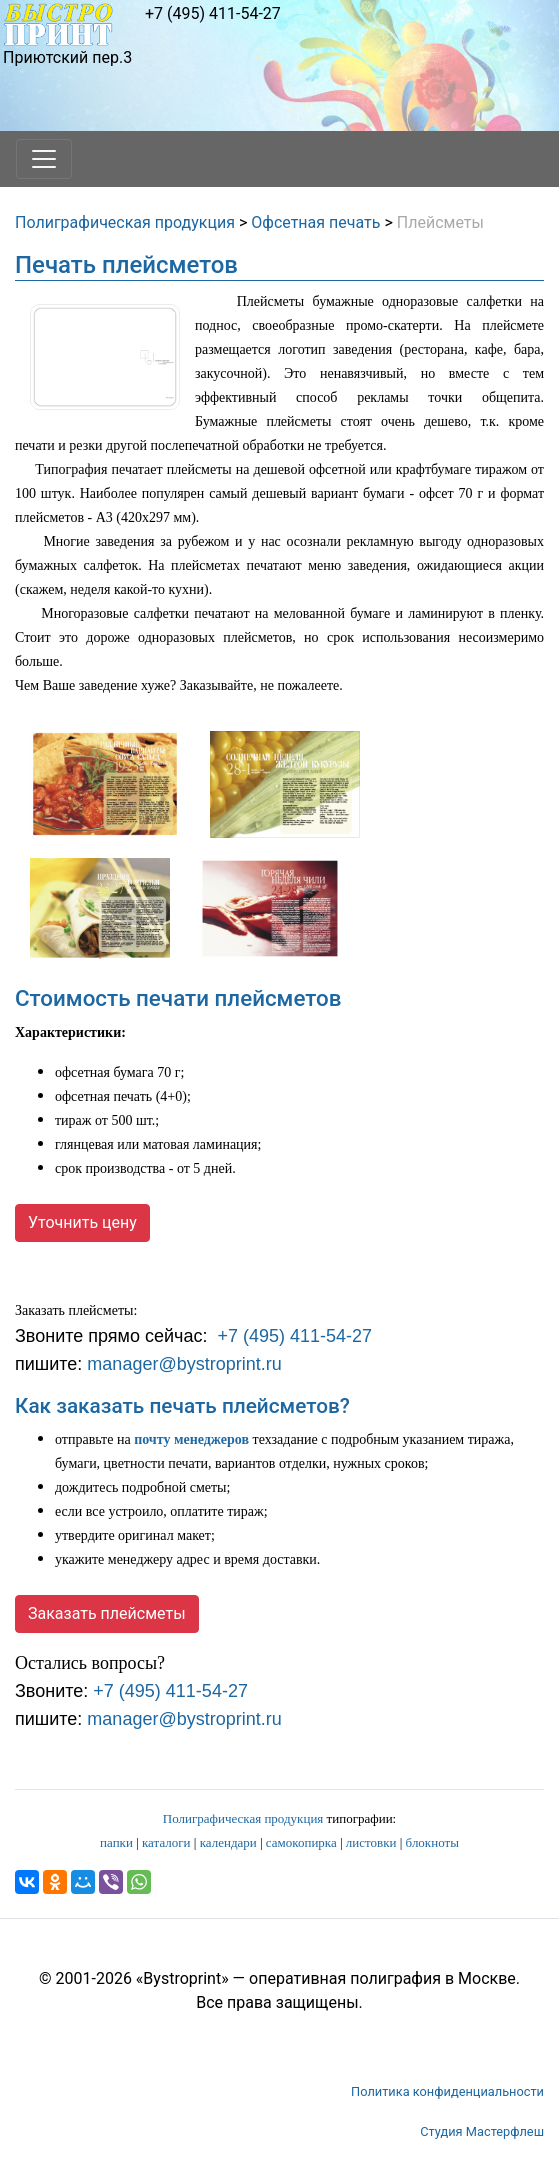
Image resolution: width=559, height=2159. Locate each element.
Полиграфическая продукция (125, 222)
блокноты (432, 1842)
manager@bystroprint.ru (184, 1364)
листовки (371, 1842)
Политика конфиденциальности (447, 2091)
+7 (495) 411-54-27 (213, 13)
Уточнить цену (82, 1222)
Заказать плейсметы (107, 1613)
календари (228, 1842)
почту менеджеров (191, 1439)
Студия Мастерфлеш (482, 2131)
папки (116, 1842)
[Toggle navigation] (44, 159)
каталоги (166, 1842)
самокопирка (301, 1842)
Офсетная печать (315, 222)
